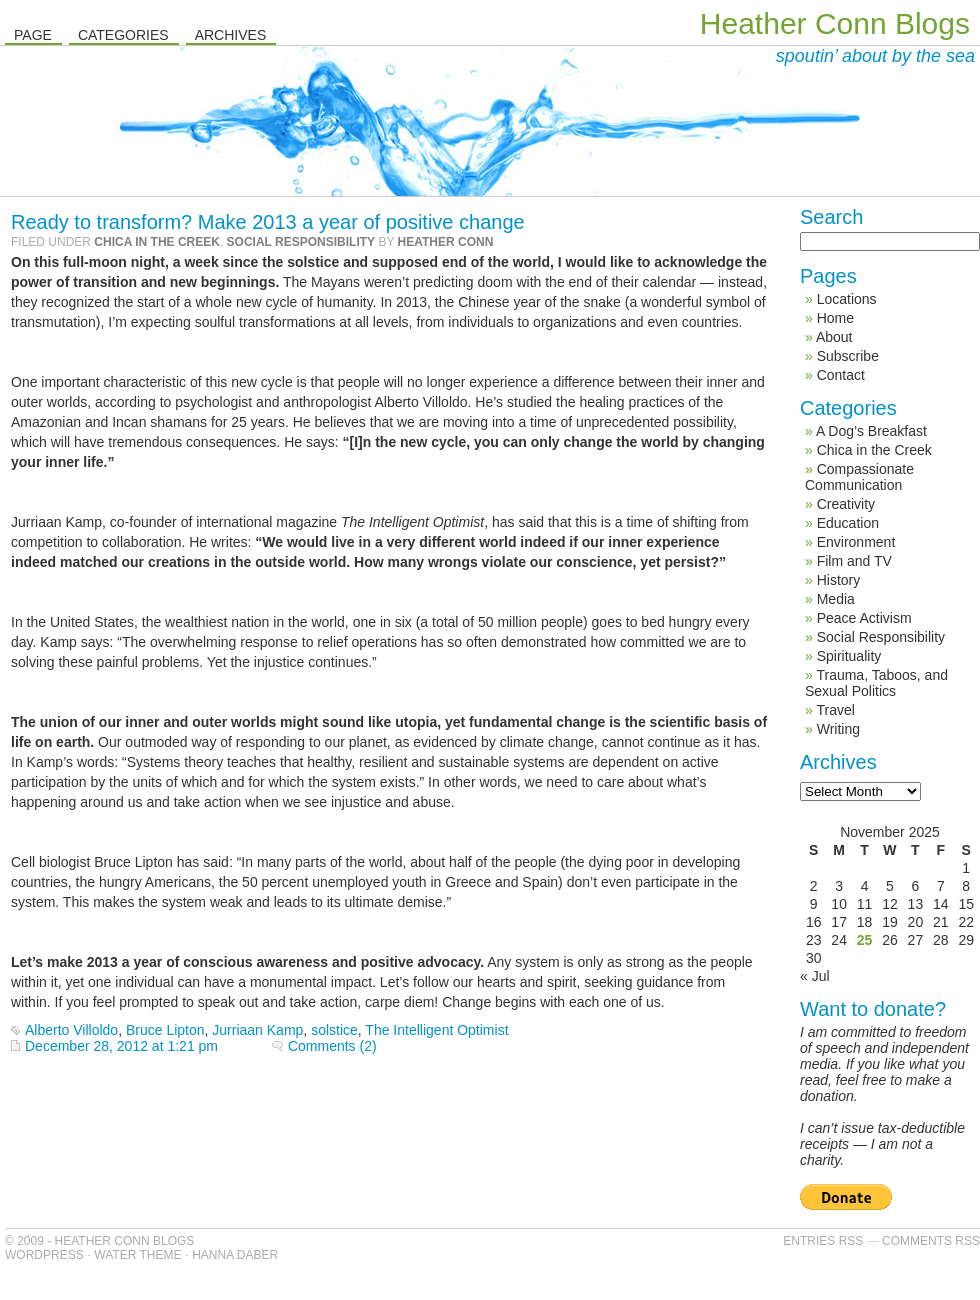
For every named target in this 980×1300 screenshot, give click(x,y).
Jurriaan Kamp (257, 1030)
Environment (856, 542)
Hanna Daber (235, 1255)
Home (835, 318)
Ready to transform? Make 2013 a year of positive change (268, 222)
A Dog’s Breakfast (871, 431)
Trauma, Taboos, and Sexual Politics (876, 683)
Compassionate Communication (859, 477)
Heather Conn (446, 242)
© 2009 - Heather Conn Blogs (99, 1241)
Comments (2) (332, 1046)
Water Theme (137, 1255)
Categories (123, 35)
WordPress (44, 1255)
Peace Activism (864, 618)
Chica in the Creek (157, 242)
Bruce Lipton (165, 1030)
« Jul (815, 976)
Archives (231, 35)
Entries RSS (823, 1241)
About (834, 337)
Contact (841, 375)
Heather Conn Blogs (835, 23)
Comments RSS (931, 1241)
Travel (835, 710)
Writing (838, 729)
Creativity (846, 504)
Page (33, 35)
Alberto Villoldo (71, 1030)
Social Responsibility (301, 242)
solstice (334, 1030)
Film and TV (854, 561)
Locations (847, 299)
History (839, 580)
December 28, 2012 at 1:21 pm (121, 1046)
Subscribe (848, 356)
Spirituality (849, 656)
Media (836, 599)
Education (848, 523)
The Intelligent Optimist (436, 1030)
